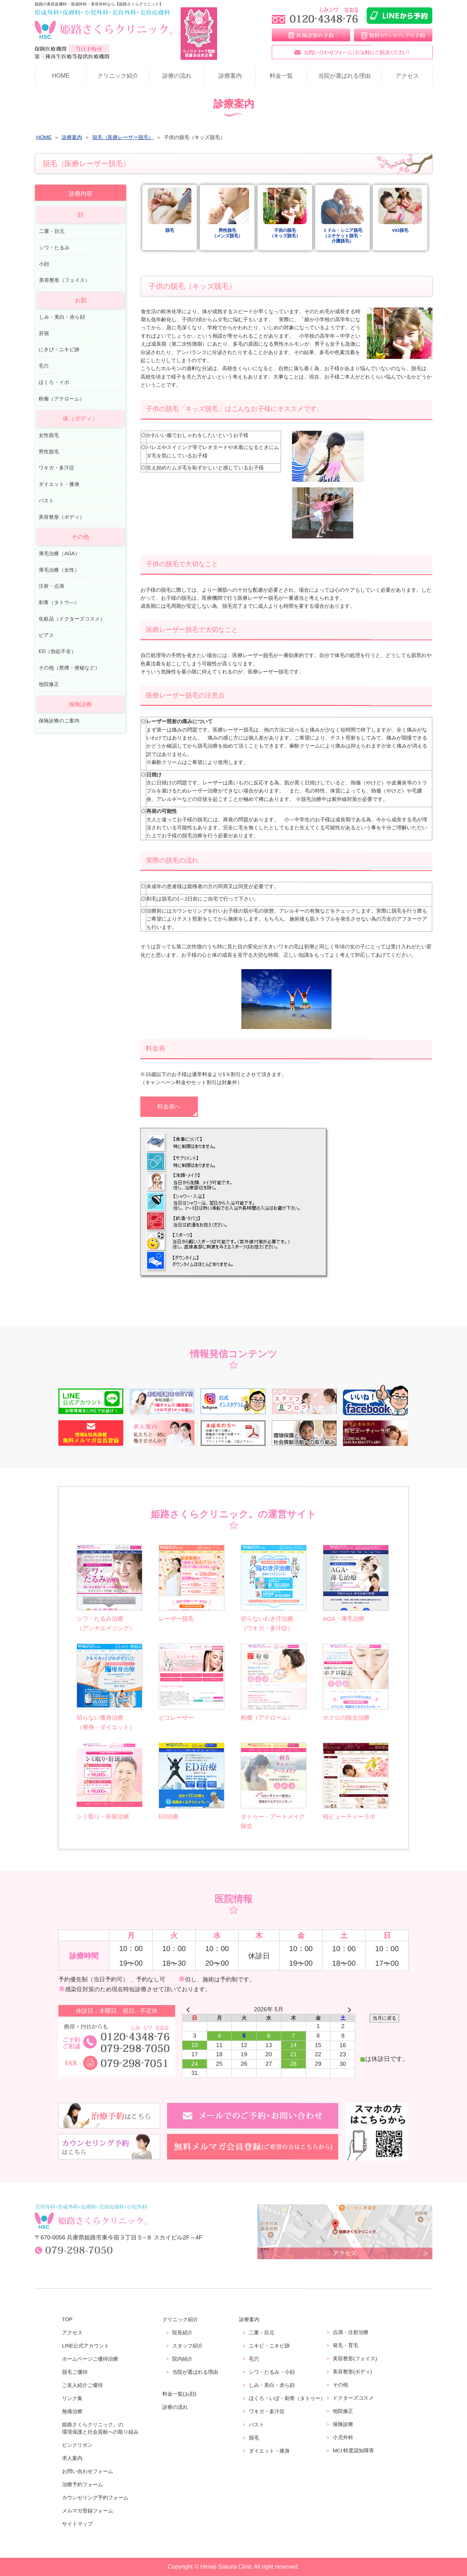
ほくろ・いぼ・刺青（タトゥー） (287, 2398)
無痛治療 (72, 2411)
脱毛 (254, 2438)
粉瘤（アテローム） (62, 398)
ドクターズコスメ (353, 2398)
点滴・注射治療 (350, 2332)
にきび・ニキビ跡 (59, 349)
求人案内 (72, 2458)
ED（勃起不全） (57, 651)
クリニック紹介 (117, 76)
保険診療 (343, 2424)
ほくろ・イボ (54, 382)
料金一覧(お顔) (179, 2393)
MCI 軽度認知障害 (353, 2450)
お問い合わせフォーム (87, 2471)
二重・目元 (52, 231)
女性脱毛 (49, 435)
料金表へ (169, 1106)
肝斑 (44, 333)
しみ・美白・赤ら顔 (62, 316)
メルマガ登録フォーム (87, 2510)
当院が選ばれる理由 (344, 76)
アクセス (407, 76)
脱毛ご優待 (75, 2372)
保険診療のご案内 (59, 720)
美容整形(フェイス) (355, 2358)
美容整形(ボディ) (352, 2372)
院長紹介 (182, 2332)
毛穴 (44, 366)
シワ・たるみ (54, 247)
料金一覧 (281, 76)
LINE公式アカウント (85, 2345)
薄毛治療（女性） (59, 569)
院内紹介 (182, 2358)
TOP (67, 2319)
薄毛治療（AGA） (59, 553)
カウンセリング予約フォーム (95, 2497)
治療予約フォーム (82, 2484)
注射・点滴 (51, 586)
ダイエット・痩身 (59, 484)
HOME (60, 76)
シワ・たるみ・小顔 (272, 2372)
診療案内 (230, 76)
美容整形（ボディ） (62, 516)
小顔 (44, 263)
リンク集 (72, 2398)
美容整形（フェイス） (64, 280)
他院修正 (49, 684)
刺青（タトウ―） (59, 602)
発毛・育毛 (345, 2345)
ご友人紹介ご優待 (82, 2385)
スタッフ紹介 (187, 2345)
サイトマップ (77, 2523)
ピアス (46, 635)
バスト (46, 500)
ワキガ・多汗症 (56, 468)
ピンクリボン (77, 2445)
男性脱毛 (49, 451)
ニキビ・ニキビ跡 (269, 2346)
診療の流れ (177, 76)
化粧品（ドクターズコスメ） (72, 619)
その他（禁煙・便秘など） (69, 668)
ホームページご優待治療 (90, 2358)
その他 (340, 2385)
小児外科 (343, 2437)
